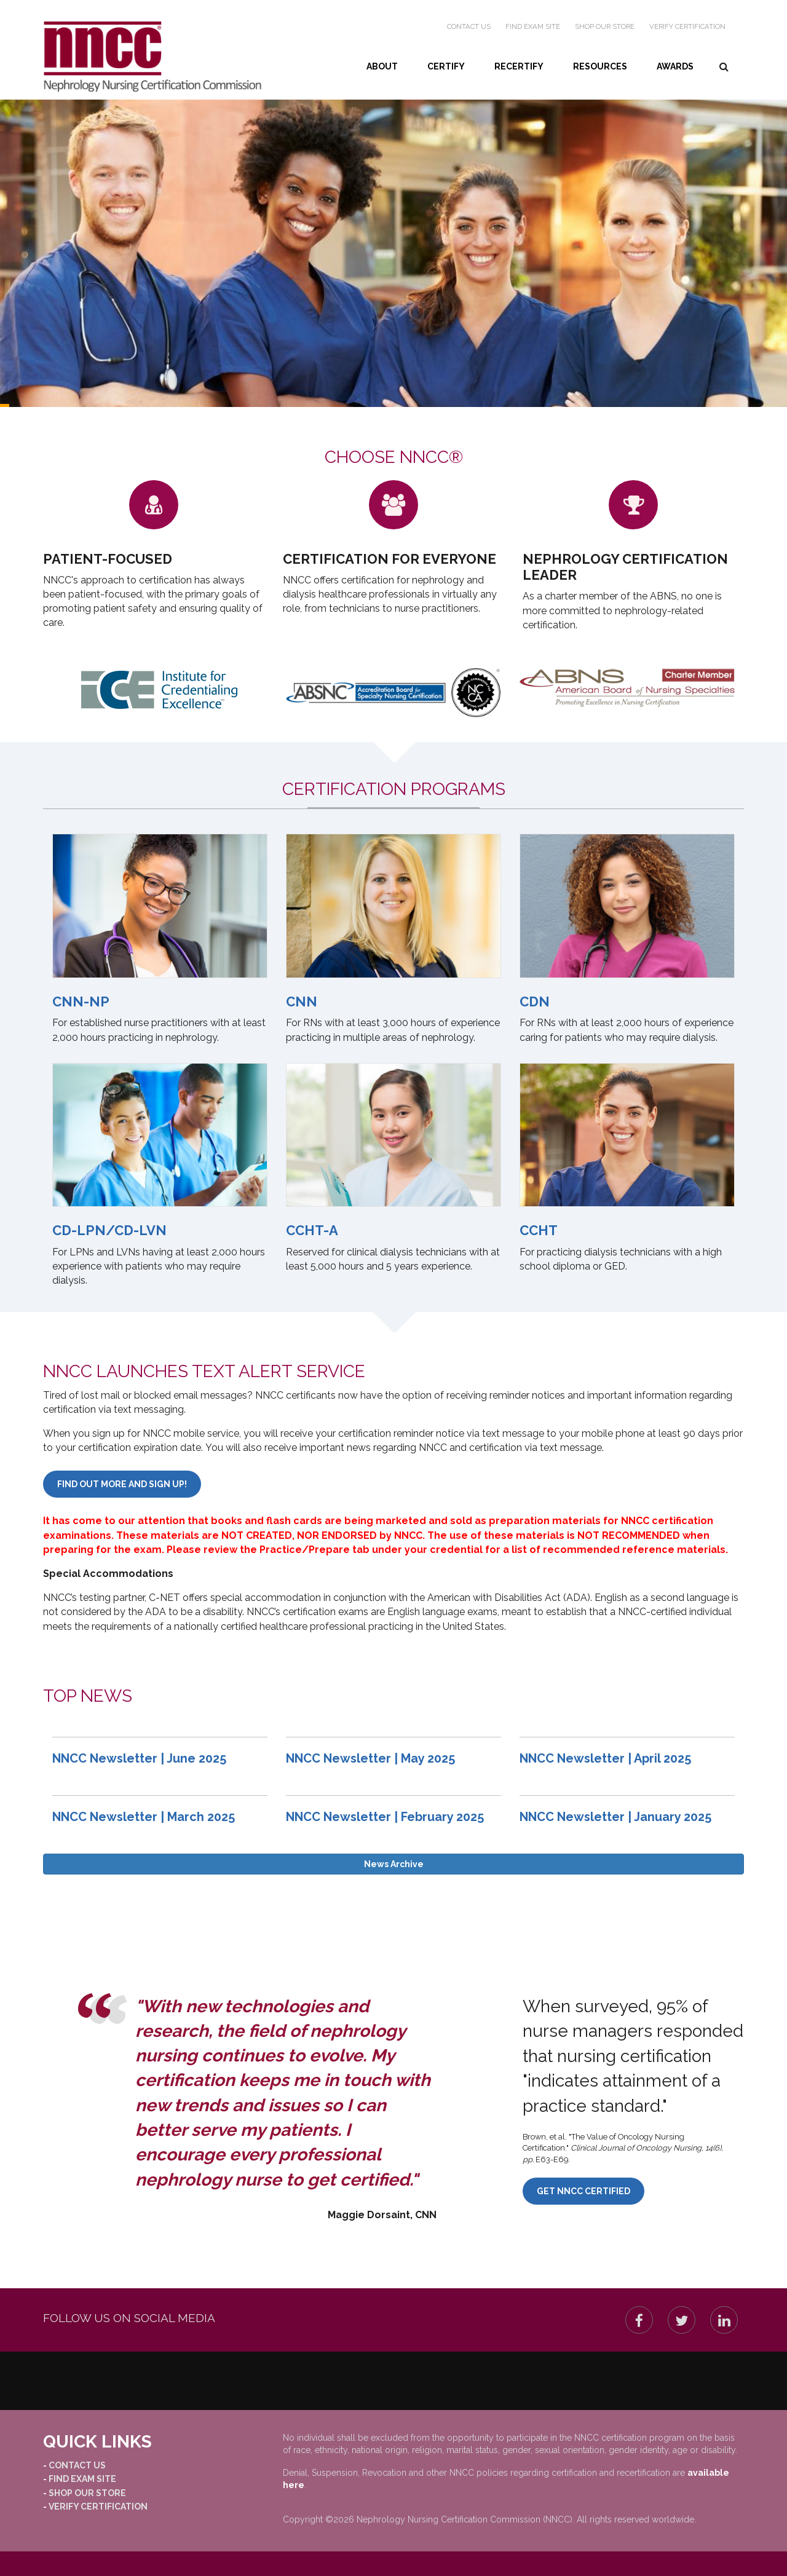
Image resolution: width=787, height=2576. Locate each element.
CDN (535, 1001)
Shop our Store (605, 26)
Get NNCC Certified (583, 2191)
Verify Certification (687, 26)
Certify (446, 66)
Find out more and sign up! (122, 1484)
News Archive (394, 1864)
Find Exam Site (532, 26)
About (382, 66)
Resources (600, 66)
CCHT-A (312, 1230)
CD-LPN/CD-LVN (109, 1230)
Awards (675, 66)
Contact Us (469, 26)
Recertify (519, 66)
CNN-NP (80, 1001)
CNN (301, 1001)
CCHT (539, 1230)
